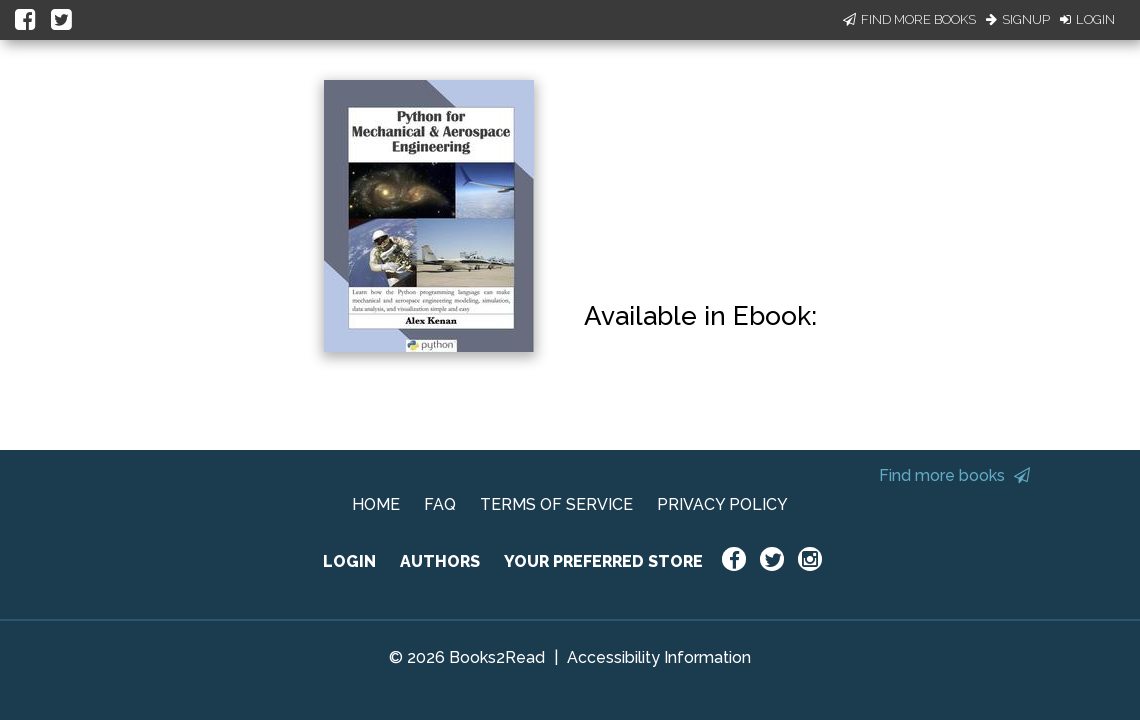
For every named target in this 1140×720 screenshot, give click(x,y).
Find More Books (909, 19)
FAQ (440, 504)
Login (1087, 19)
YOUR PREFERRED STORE (603, 561)
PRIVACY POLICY (722, 504)
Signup (1018, 19)
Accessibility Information (659, 657)
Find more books (954, 475)
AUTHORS (440, 561)
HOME (376, 504)
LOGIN (349, 561)
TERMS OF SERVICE (556, 504)
